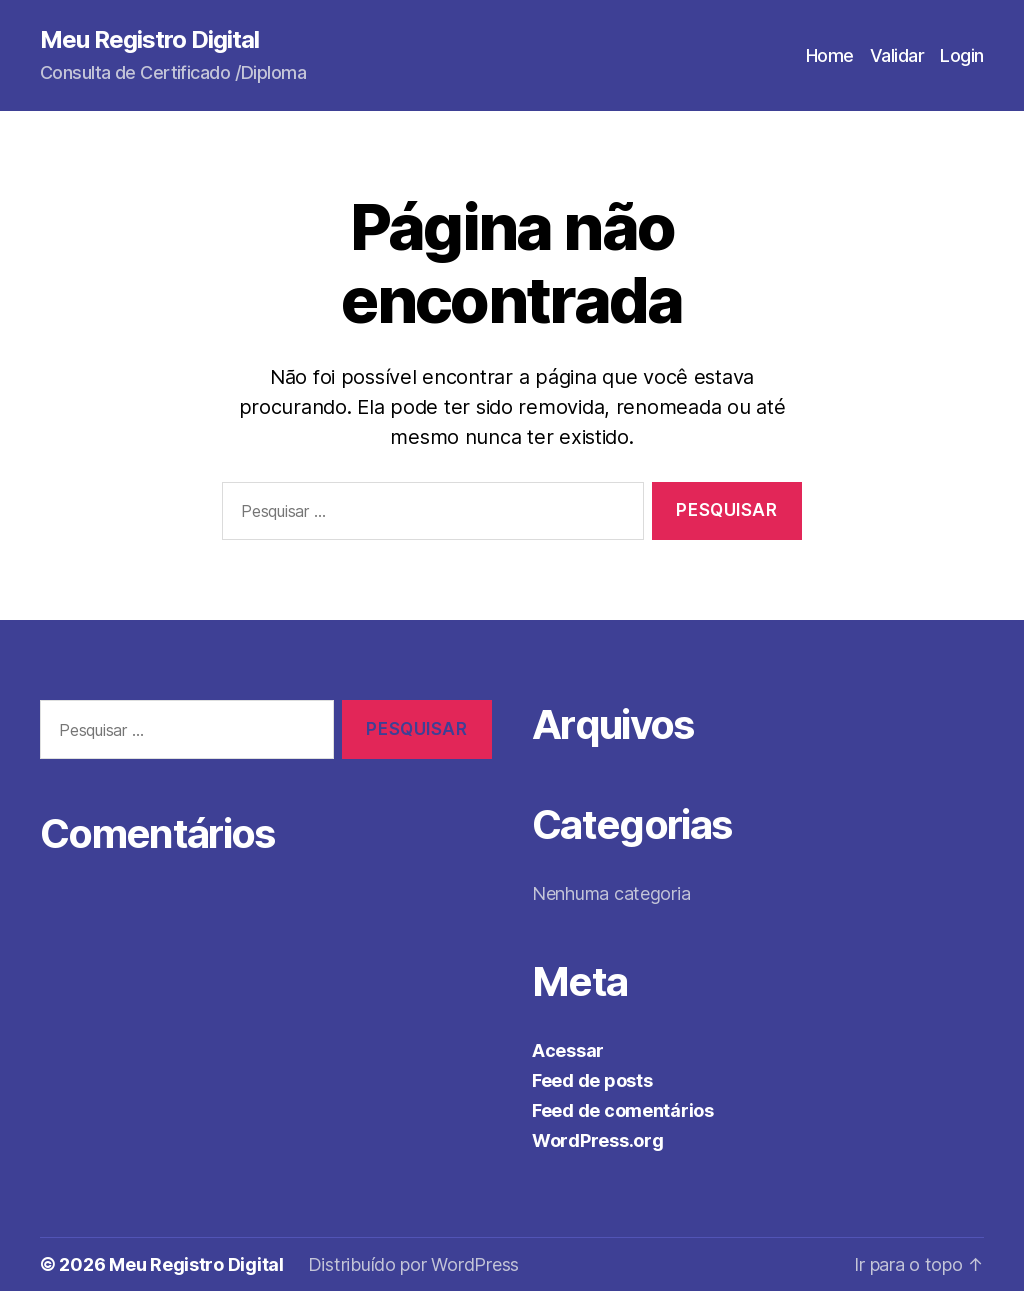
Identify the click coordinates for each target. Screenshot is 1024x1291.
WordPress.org (598, 1140)
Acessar (568, 1050)
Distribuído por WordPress (413, 1264)
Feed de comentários (623, 1110)
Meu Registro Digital (149, 40)
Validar (897, 55)
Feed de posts (592, 1080)
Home (830, 55)
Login (962, 55)
